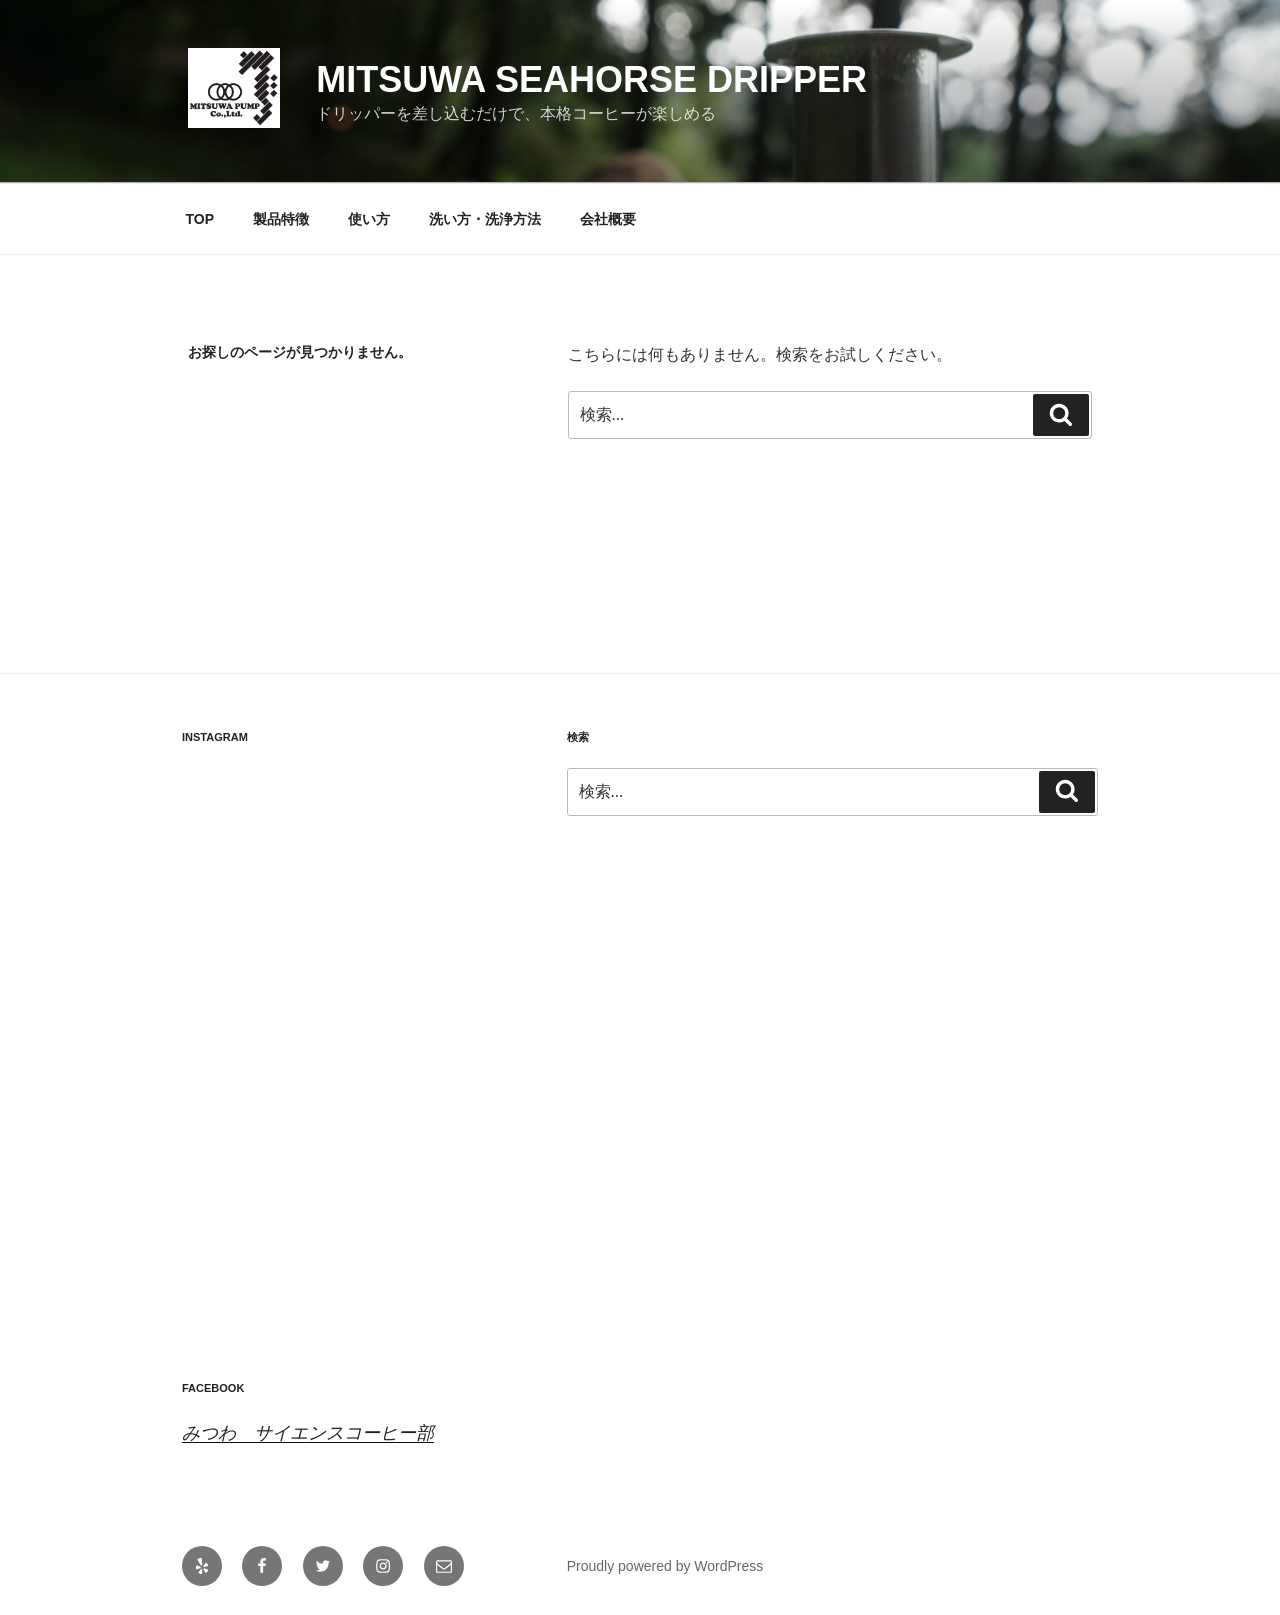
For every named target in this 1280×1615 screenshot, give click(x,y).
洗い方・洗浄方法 (485, 219)
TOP (200, 219)
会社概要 (608, 219)
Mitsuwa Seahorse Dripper (591, 79)
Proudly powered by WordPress (665, 1566)
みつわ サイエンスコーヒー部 (308, 1433)
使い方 (369, 219)
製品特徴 (281, 219)
